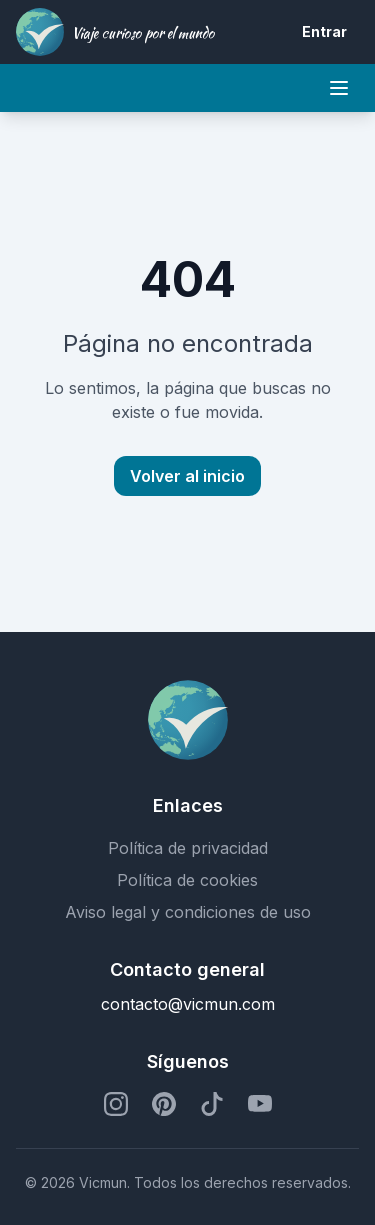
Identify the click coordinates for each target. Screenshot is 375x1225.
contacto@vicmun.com (188, 1004)
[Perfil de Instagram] (116, 1104)
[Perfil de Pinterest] (164, 1104)
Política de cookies (187, 880)
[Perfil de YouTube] (260, 1104)
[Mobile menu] (339, 88)
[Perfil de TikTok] (212, 1104)
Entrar (324, 31)
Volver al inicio (187, 476)
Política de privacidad (188, 848)
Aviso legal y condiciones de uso (188, 912)
